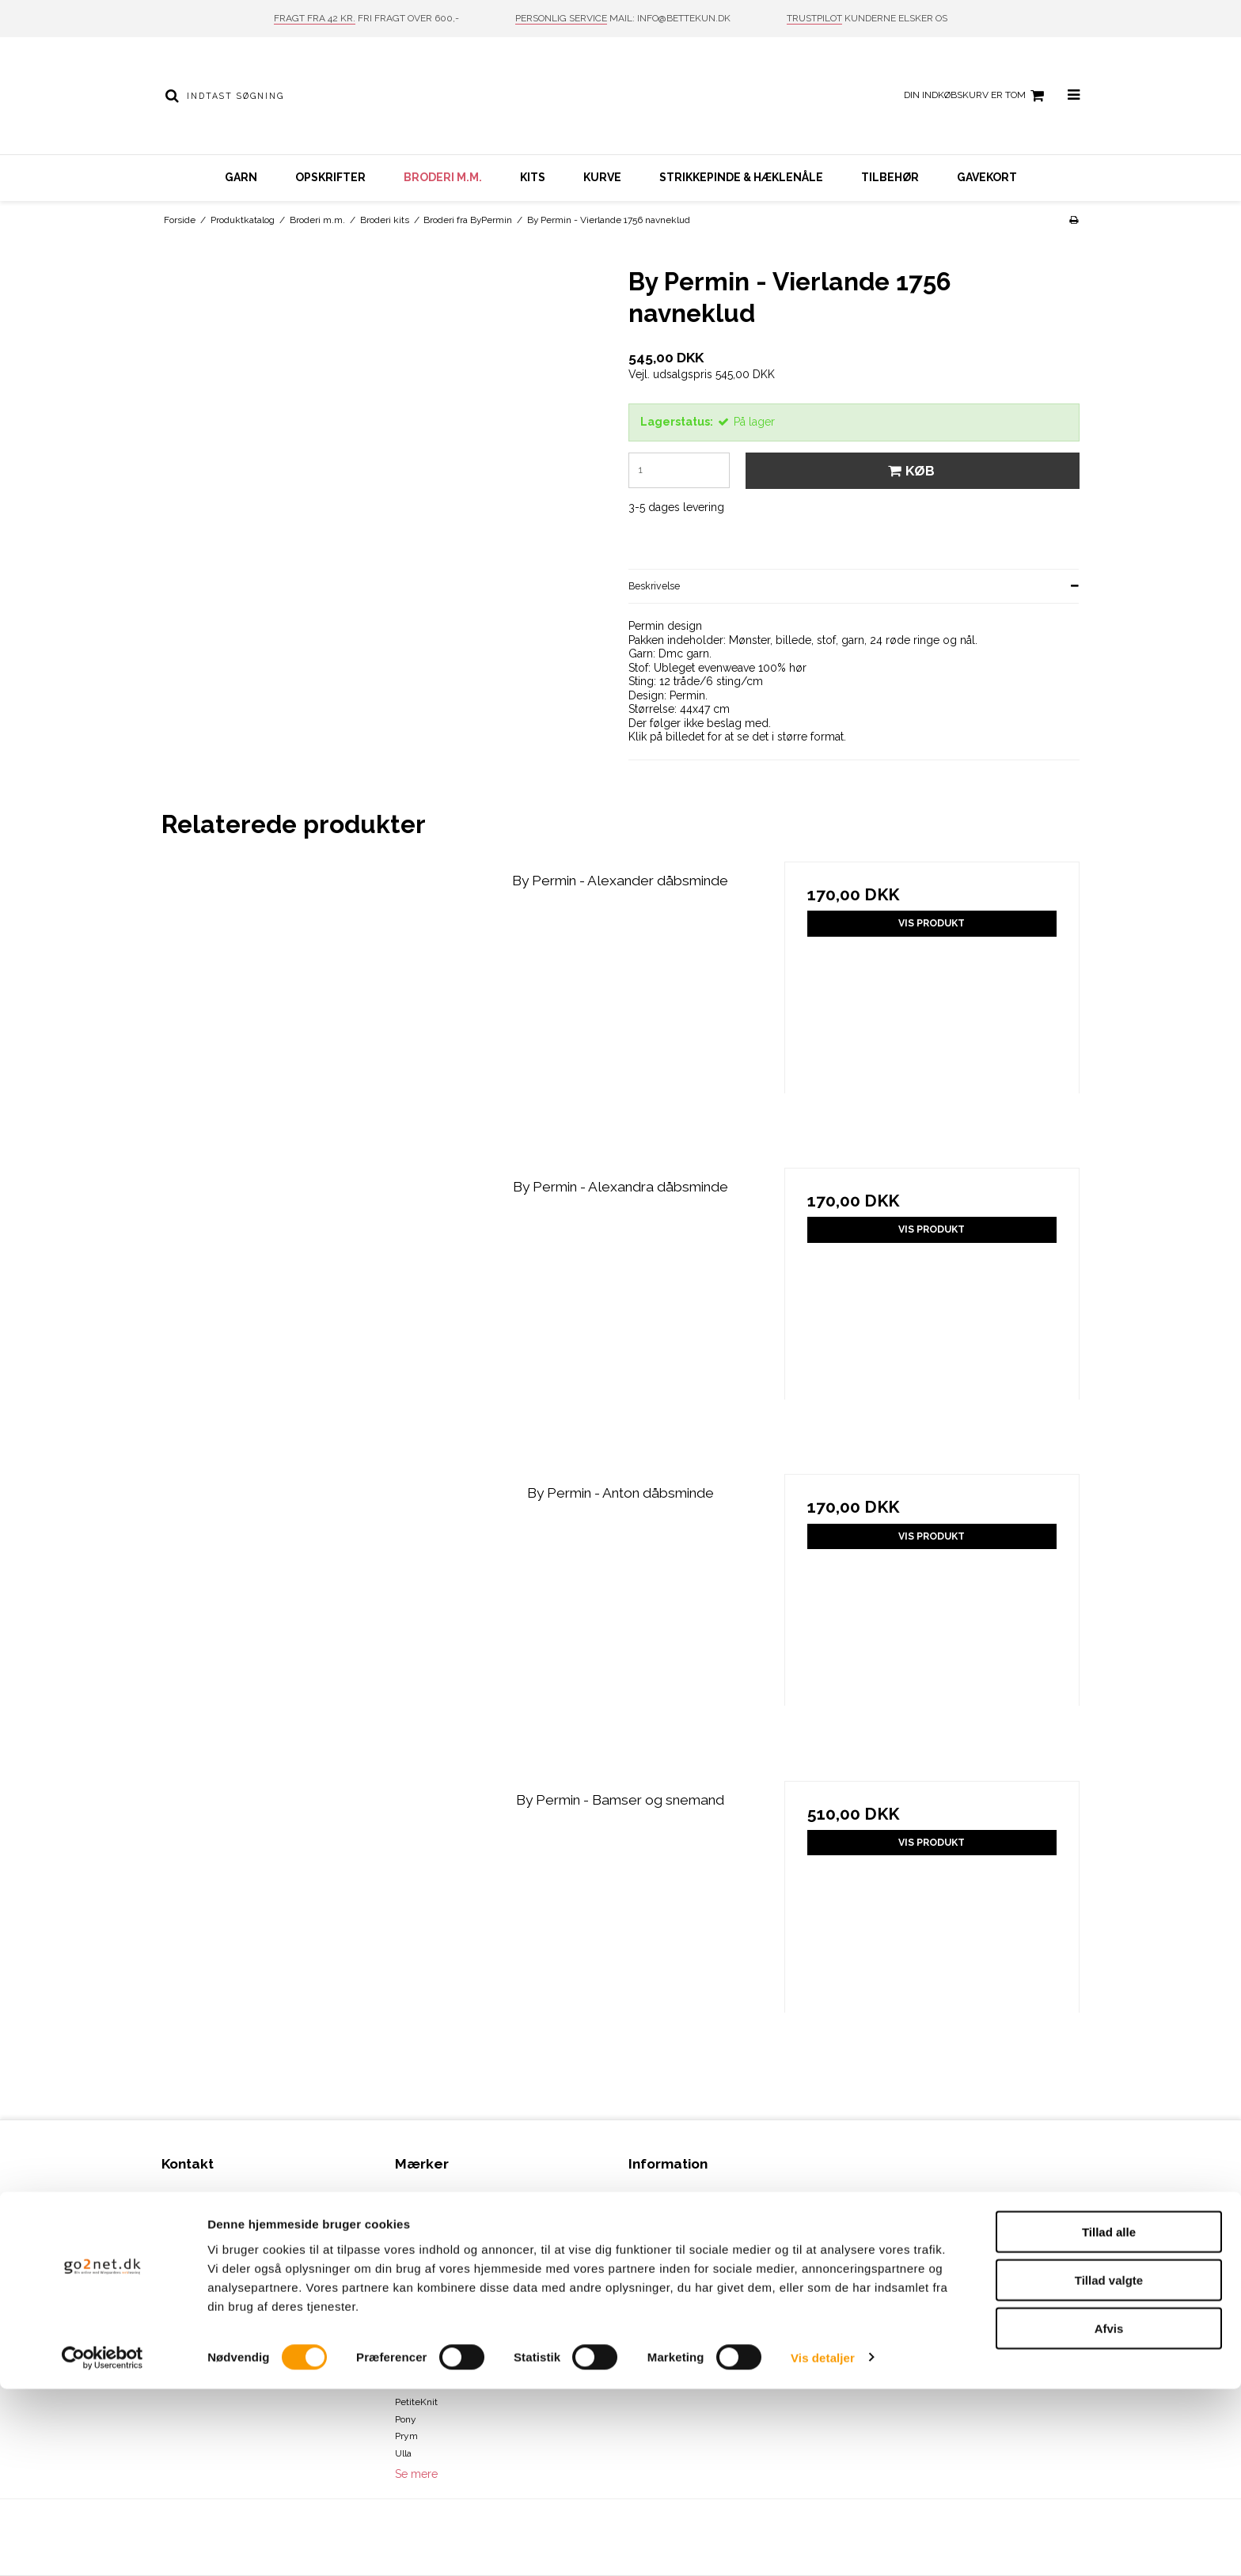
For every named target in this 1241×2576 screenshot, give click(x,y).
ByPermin (416, 2231)
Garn (241, 177)
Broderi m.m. (443, 177)
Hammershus (424, 2333)
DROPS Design (426, 2316)
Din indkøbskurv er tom (976, 96)
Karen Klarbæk (427, 2350)
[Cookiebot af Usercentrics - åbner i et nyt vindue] (102, 2545)
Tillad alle (1109, 2419)
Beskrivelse (654, 586)
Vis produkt (931, 923)
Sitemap (179, 2350)
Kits (532, 177)
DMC (405, 2282)
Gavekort (987, 177)
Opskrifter (330, 177)
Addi (405, 2197)
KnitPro (410, 2367)
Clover (408, 2265)
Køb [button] (909, 471)
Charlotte (414, 2248)
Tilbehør (890, 177)
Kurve (602, 177)
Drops (407, 2299)
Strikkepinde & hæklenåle (741, 177)
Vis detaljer (823, 2544)
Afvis (1109, 2515)
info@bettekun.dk (232, 2316)
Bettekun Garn (427, 2213)
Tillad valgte (1109, 2467)
